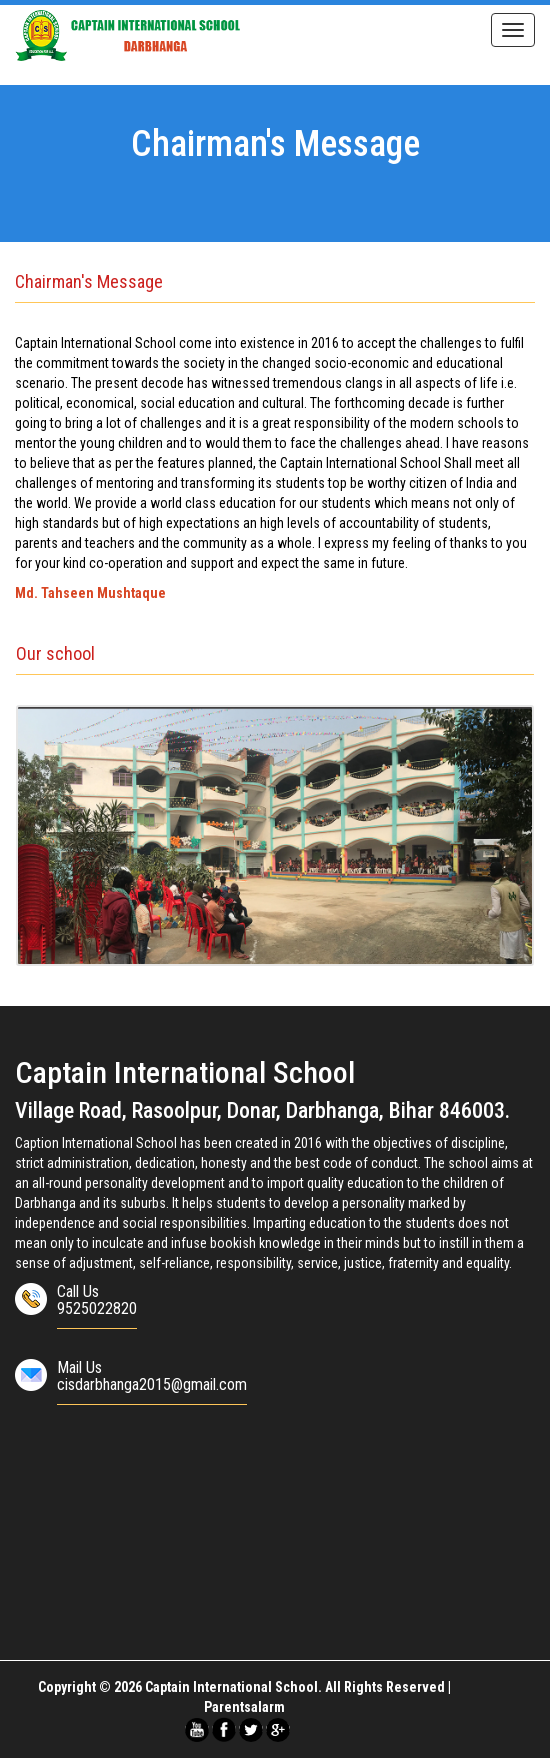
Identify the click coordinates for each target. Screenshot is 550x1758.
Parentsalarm (244, 1707)
